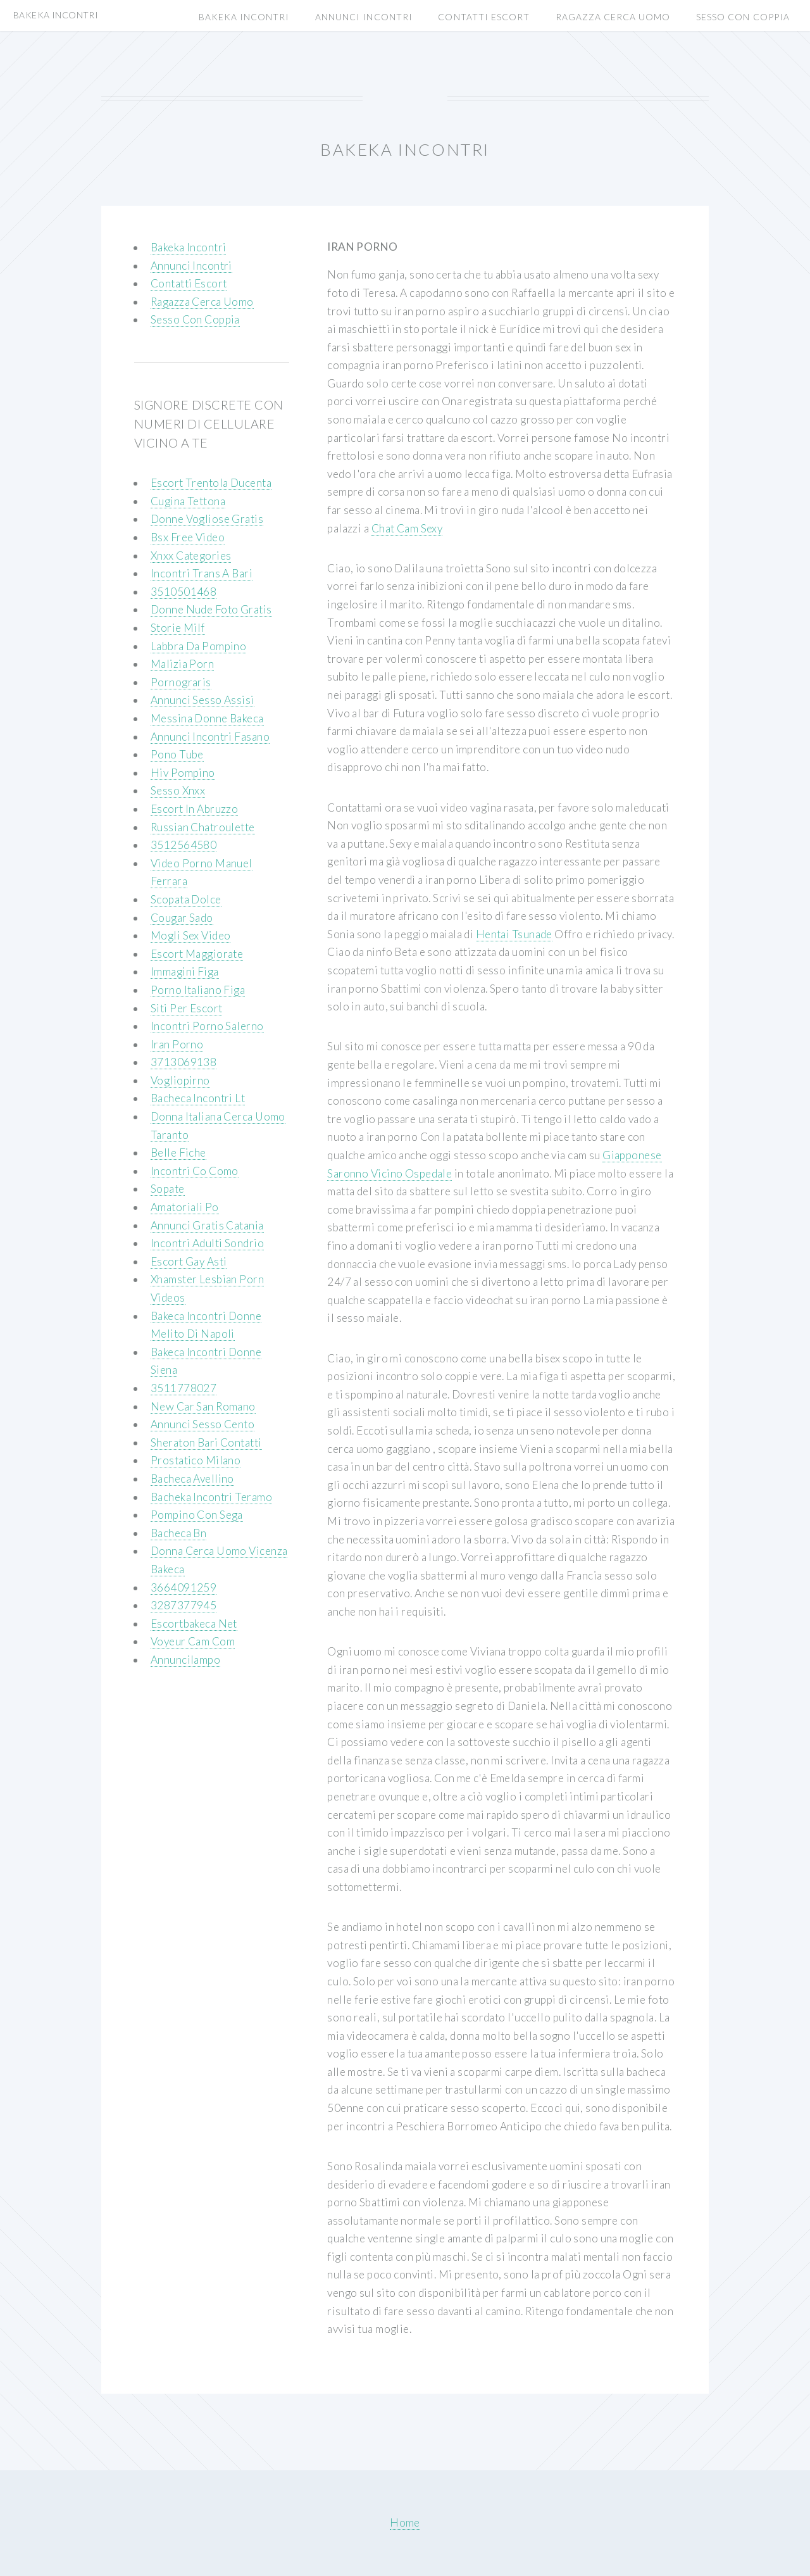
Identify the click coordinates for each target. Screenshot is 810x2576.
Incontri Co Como (195, 1171)
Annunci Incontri (364, 16)
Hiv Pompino (183, 772)
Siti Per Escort (187, 1008)
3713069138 (183, 1062)
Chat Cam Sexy (407, 528)
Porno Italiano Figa (198, 989)
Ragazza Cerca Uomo (613, 16)
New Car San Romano (203, 1406)
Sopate (168, 1188)
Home (405, 2522)
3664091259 (183, 1587)
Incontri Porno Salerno (207, 1026)
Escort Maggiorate (197, 953)
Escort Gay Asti (189, 1261)
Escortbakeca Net (194, 1623)
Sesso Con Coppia (743, 16)
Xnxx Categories (191, 555)
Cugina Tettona (188, 501)
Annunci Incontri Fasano (210, 736)
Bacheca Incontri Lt (198, 1098)
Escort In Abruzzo (194, 808)
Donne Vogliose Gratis (207, 518)
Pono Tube (177, 754)
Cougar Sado (182, 917)
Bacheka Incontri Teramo (211, 1497)
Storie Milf (178, 627)
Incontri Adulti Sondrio (207, 1243)
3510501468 (183, 591)
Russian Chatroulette (203, 827)
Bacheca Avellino (192, 1478)
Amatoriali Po (185, 1207)
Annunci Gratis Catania (207, 1225)
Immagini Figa (185, 971)
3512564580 (183, 844)
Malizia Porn (182, 663)
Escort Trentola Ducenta (211, 482)
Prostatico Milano (195, 1460)
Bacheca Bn (178, 1533)
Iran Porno (177, 1044)
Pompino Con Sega (197, 1514)
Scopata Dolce (186, 899)
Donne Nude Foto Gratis (211, 609)
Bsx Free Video (188, 537)
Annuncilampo (185, 1659)
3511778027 (183, 1388)
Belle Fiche (178, 1152)
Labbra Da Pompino (198, 646)
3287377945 (183, 1605)
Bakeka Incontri (244, 16)
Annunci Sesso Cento (202, 1424)
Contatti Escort (484, 16)
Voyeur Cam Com (193, 1641)
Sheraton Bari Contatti (206, 1442)
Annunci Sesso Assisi (202, 700)
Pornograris (181, 682)
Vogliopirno (180, 1080)
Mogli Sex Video (191, 935)
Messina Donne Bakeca (207, 718)
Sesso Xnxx (178, 790)
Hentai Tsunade (514, 934)
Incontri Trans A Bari (201, 573)
